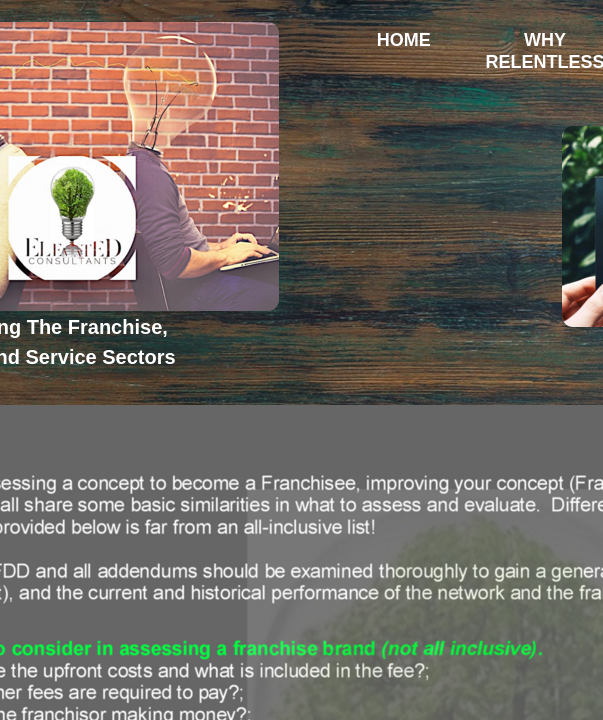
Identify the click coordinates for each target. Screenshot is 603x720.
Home (404, 40)
